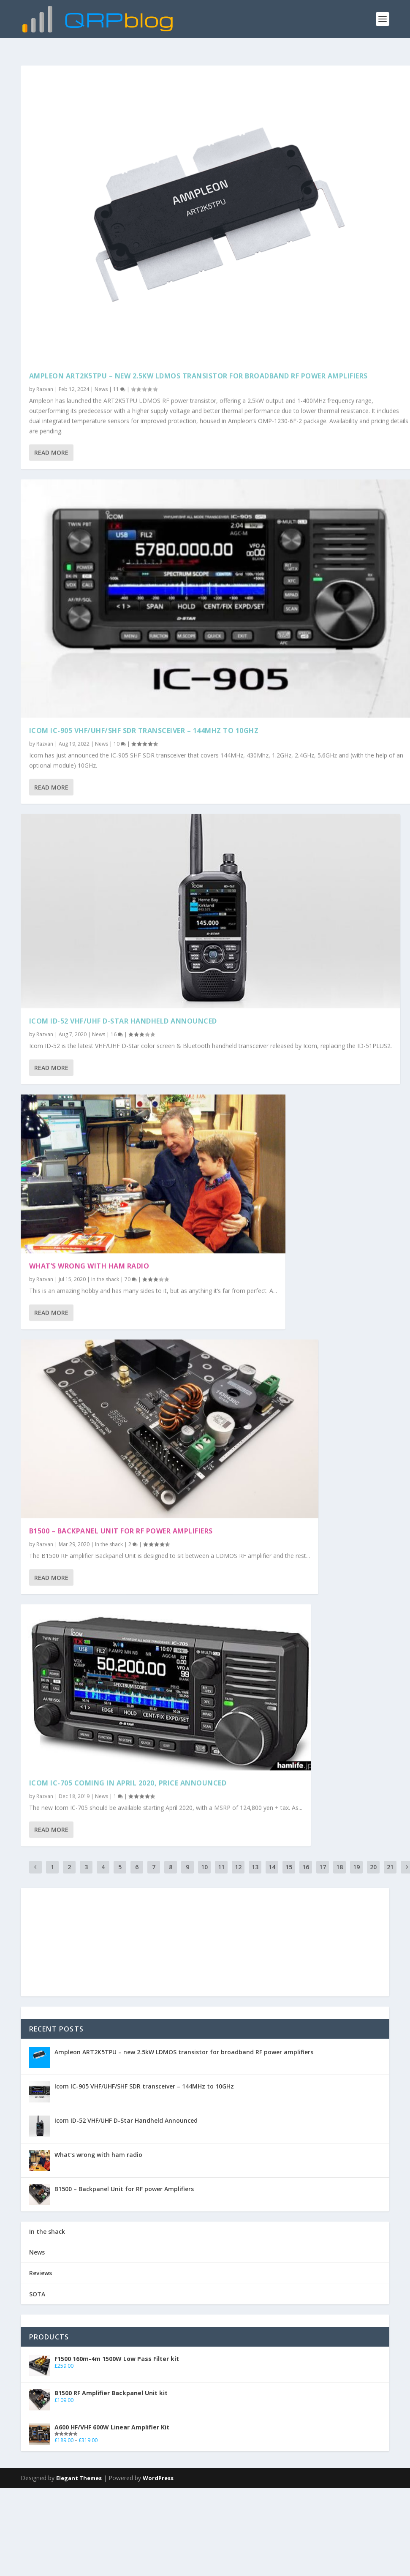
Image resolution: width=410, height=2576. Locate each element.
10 (120, 740)
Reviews (40, 2273)
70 (131, 1276)
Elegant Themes (79, 2478)
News (101, 385)
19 (356, 1867)
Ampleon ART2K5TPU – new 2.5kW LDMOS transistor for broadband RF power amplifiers (198, 371)
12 (238, 1867)
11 (119, 385)
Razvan (44, 385)
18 (339, 1867)
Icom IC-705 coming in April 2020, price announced (128, 1780)
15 (288, 1867)
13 (255, 1867)
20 (373, 1867)
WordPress (158, 2478)
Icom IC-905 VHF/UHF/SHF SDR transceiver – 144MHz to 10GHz (144, 727)
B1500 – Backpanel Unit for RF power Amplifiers (121, 1528)
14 (272, 1867)
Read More (51, 448)
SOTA (37, 2294)
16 (117, 1031)
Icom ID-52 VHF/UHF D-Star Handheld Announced (123, 1018)
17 (322, 1867)
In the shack (105, 1276)
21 (390, 1867)
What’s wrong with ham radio (89, 1263)
